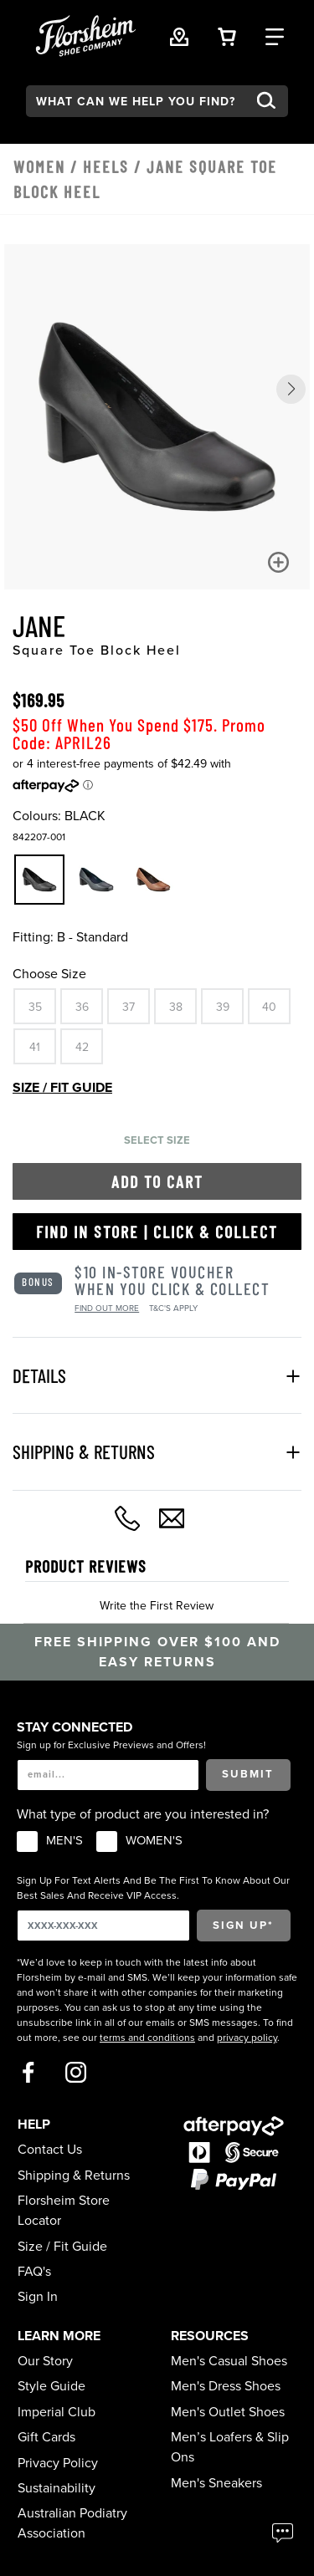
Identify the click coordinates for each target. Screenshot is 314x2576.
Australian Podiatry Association (72, 2523)
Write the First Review (157, 1606)
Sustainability (56, 2488)
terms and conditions (147, 2037)
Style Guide (51, 2386)
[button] (291, 389)
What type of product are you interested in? (143, 1814)
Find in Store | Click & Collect (157, 1232)
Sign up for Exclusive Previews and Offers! (111, 1745)
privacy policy (247, 2037)
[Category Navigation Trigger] (274, 36)
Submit (248, 1774)
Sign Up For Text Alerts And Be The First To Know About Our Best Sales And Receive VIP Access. (153, 1888)
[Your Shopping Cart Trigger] (227, 36)
